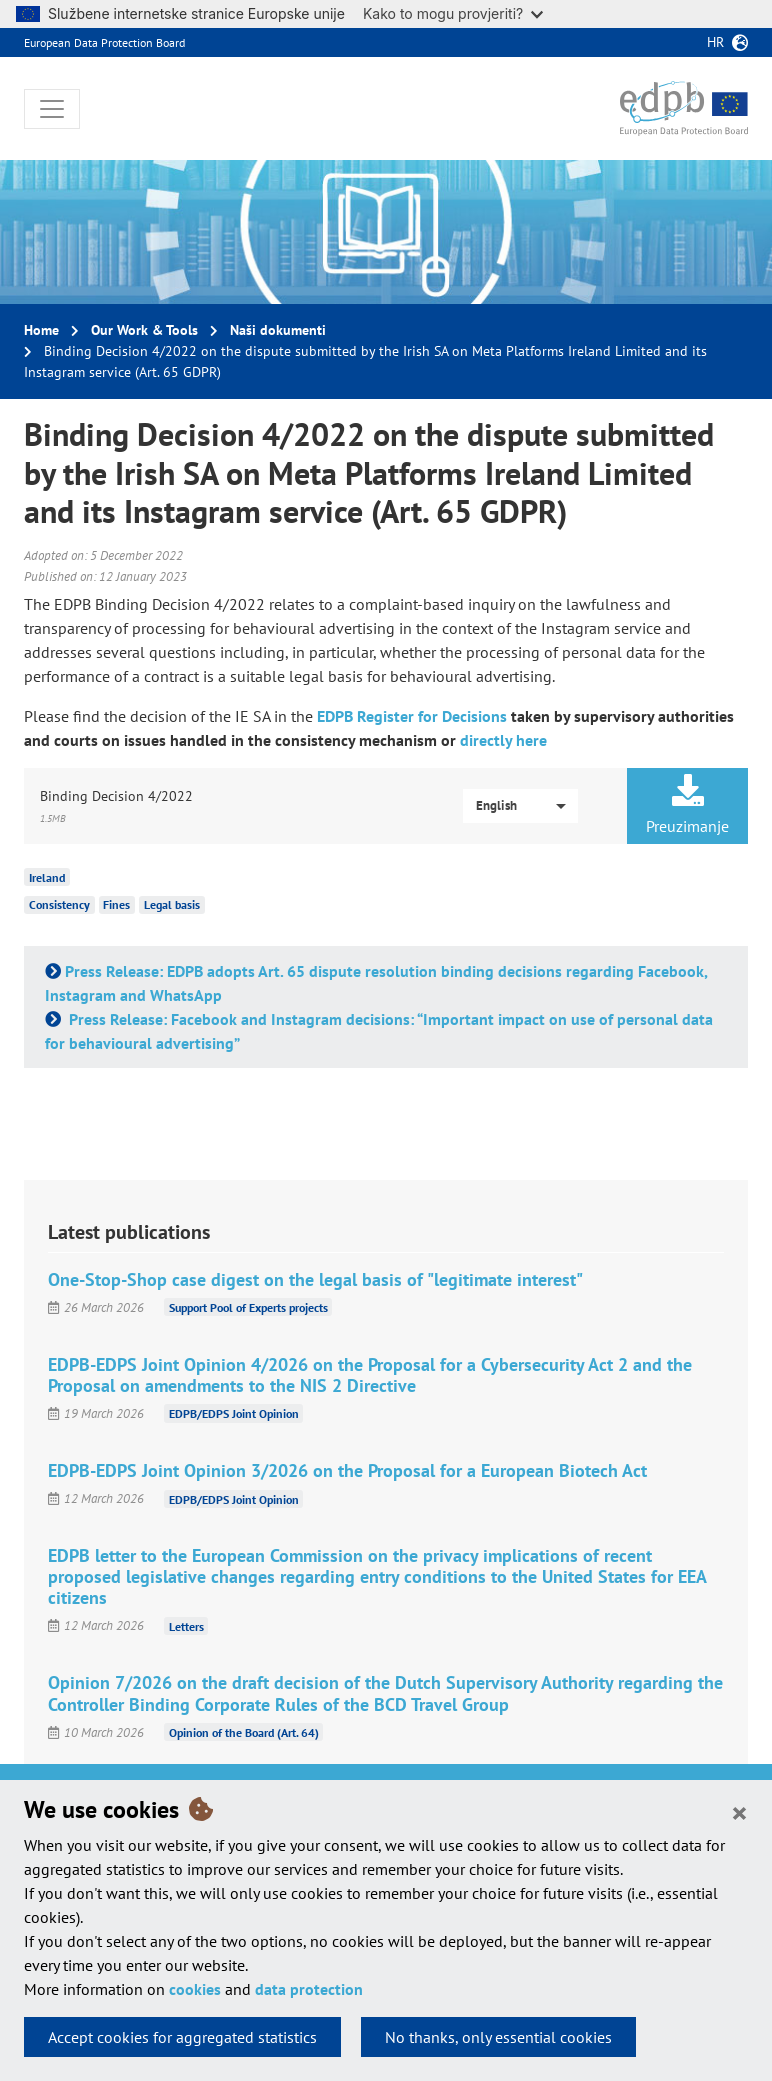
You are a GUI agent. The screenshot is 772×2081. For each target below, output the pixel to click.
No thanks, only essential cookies (498, 2037)
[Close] (739, 1812)
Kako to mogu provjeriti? (453, 13)
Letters (186, 1625)
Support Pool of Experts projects (248, 1307)
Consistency (59, 904)
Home (41, 330)
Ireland (47, 876)
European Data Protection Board (104, 42)
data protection (309, 1989)
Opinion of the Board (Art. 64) (244, 1732)
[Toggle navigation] (52, 109)
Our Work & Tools (144, 330)
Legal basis (172, 904)
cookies (195, 1989)
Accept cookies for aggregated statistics (182, 2037)
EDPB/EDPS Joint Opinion (234, 1413)
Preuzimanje (687, 805)
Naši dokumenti (278, 330)
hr (715, 42)
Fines (116, 904)
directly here (503, 740)
